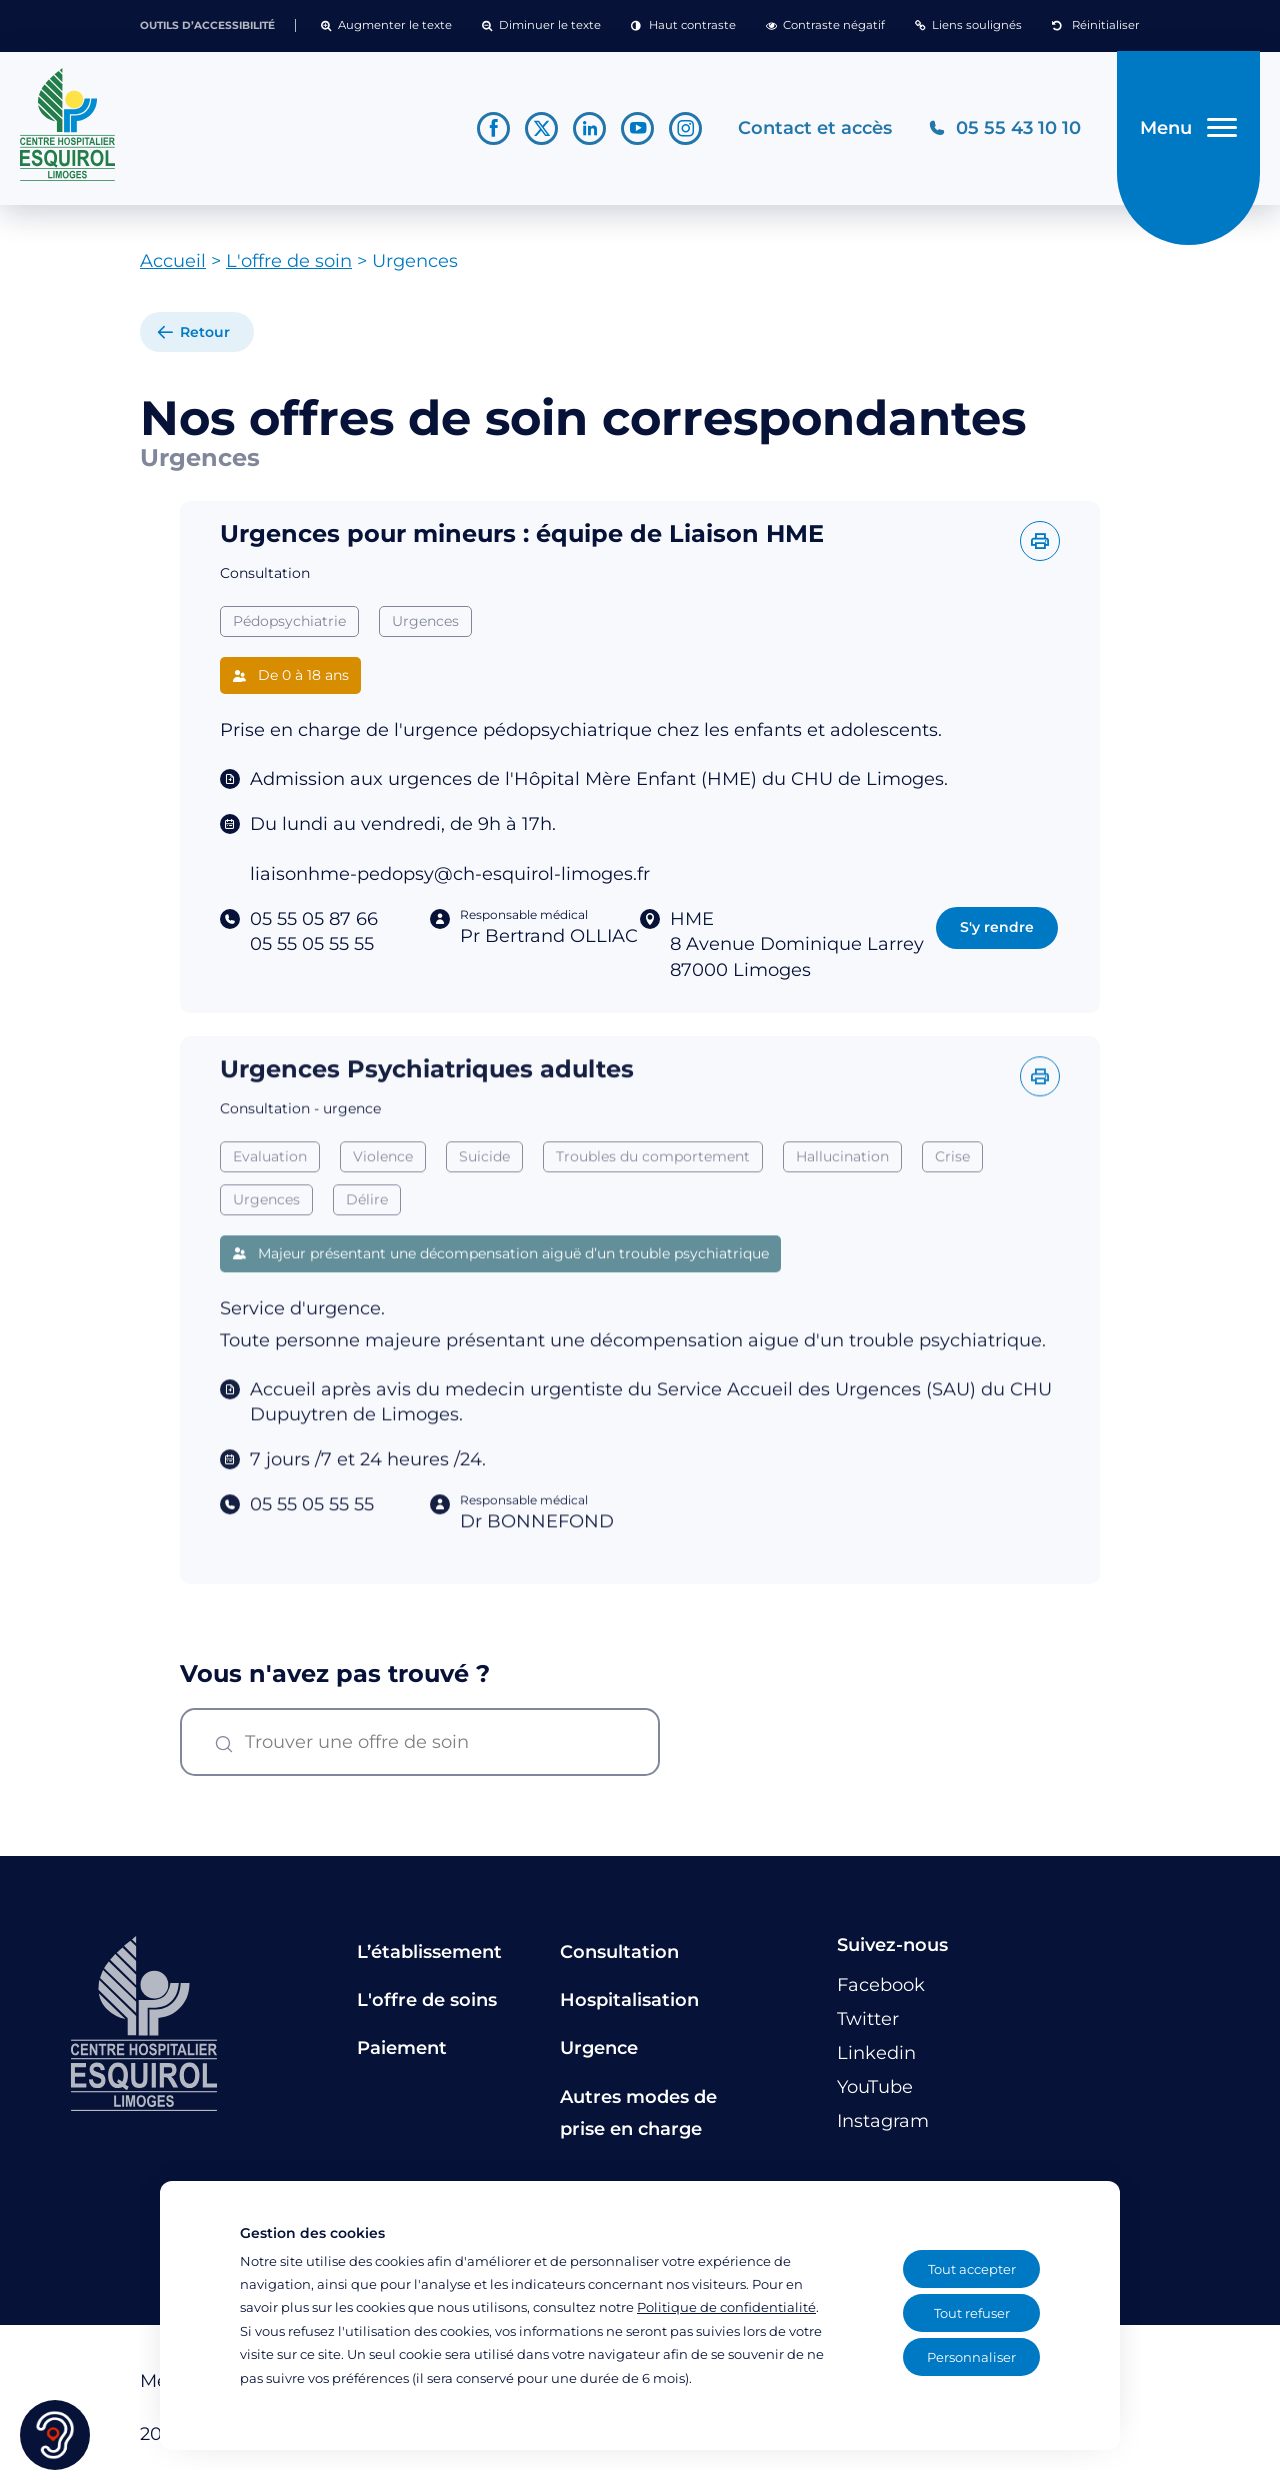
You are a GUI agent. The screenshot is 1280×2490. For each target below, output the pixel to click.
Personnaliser (971, 2357)
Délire (367, 1237)
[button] (386, 26)
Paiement (402, 2048)
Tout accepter (972, 2269)
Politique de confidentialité (726, 2307)
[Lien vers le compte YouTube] (637, 128)
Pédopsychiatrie (289, 621)
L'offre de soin (289, 261)
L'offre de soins (427, 2000)
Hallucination (842, 1194)
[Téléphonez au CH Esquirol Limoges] (1004, 128)
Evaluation (270, 1194)
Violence (383, 1194)
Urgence (599, 2048)
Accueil (173, 261)
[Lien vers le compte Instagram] (685, 128)
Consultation (619, 1952)
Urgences (425, 621)
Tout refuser (972, 2313)
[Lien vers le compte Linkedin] (589, 128)
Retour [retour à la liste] (205, 332)
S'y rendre (997, 927)
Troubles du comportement (653, 1194)
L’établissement (429, 1952)
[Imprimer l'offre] (1040, 541)
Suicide (484, 1194)
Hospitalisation (629, 2000)
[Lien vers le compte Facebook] (493, 128)
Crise (952, 1194)
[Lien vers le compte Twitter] (541, 128)
